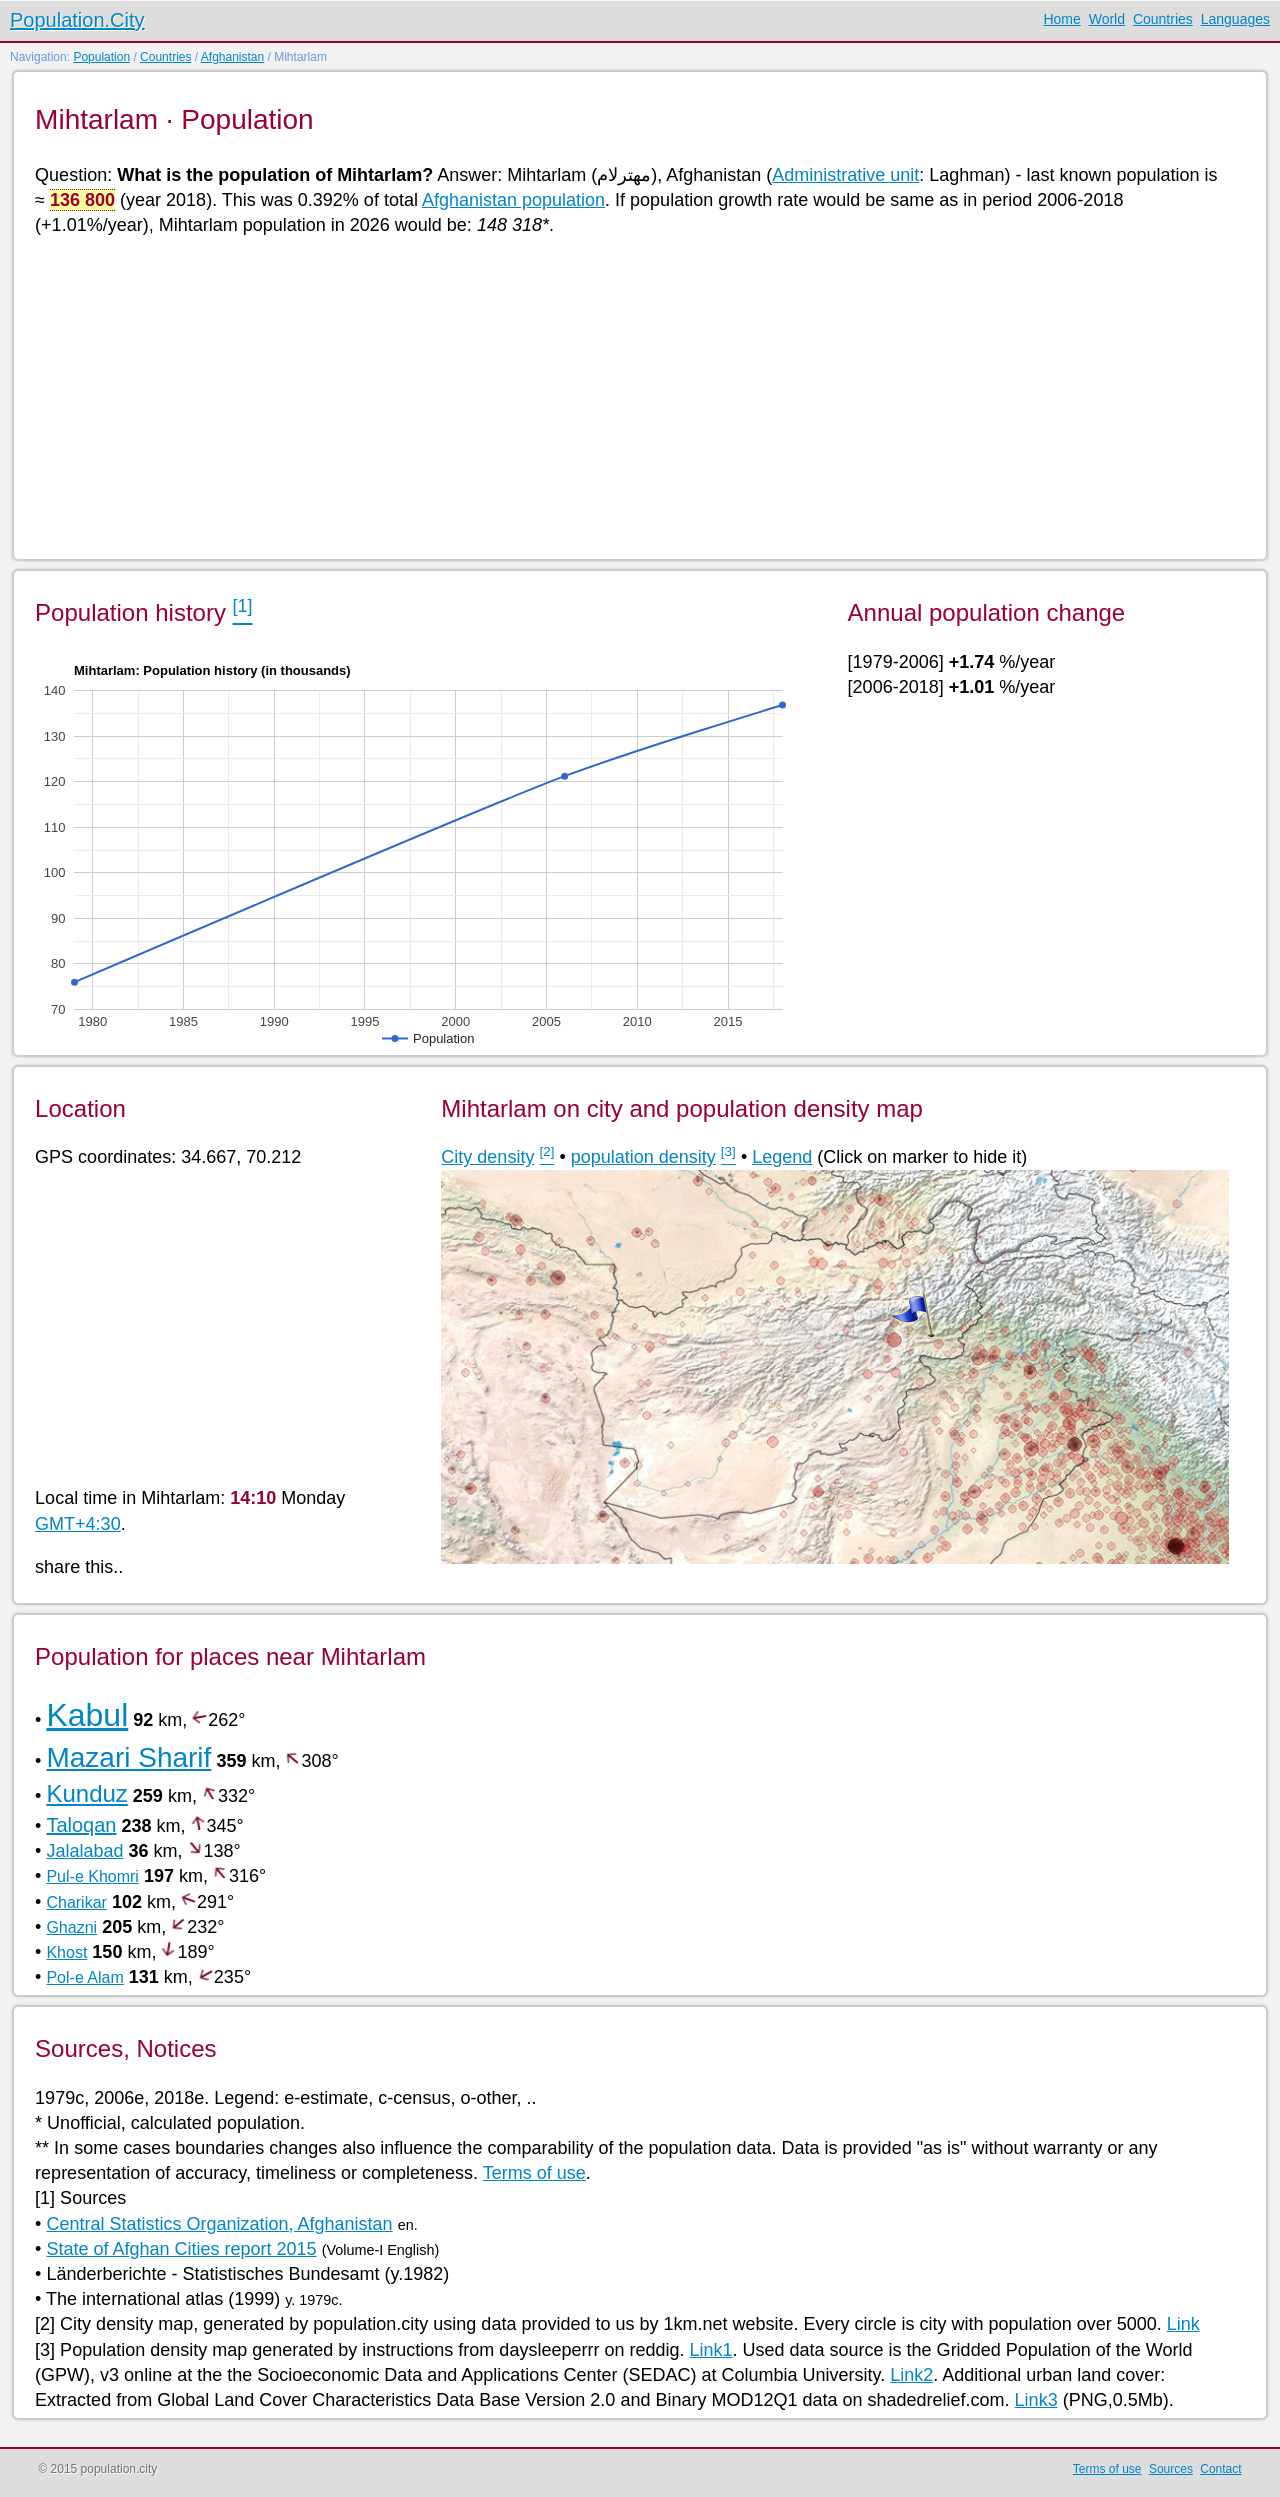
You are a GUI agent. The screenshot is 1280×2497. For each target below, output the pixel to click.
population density (643, 1157)
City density (487, 1157)
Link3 (1036, 2400)
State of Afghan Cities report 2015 (181, 2249)
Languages (1235, 19)
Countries (1163, 19)
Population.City (77, 20)
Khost (66, 1952)
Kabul (87, 1715)
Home (1061, 19)
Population (101, 57)
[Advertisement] (635, 396)
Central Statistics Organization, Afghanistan (219, 2224)
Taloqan (81, 1825)
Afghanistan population (513, 200)
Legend (782, 1157)
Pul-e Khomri (92, 1876)
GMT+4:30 (78, 1524)
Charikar (76, 1902)
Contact (1220, 2469)
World (1107, 19)
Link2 (911, 2375)
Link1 (710, 2350)
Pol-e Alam (84, 1977)
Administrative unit (845, 175)
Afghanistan (232, 57)
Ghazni (71, 1927)
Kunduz (86, 1793)
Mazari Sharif (128, 1757)
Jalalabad (84, 1851)
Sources (1171, 2469)
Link (1183, 2324)
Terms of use (534, 2173)
